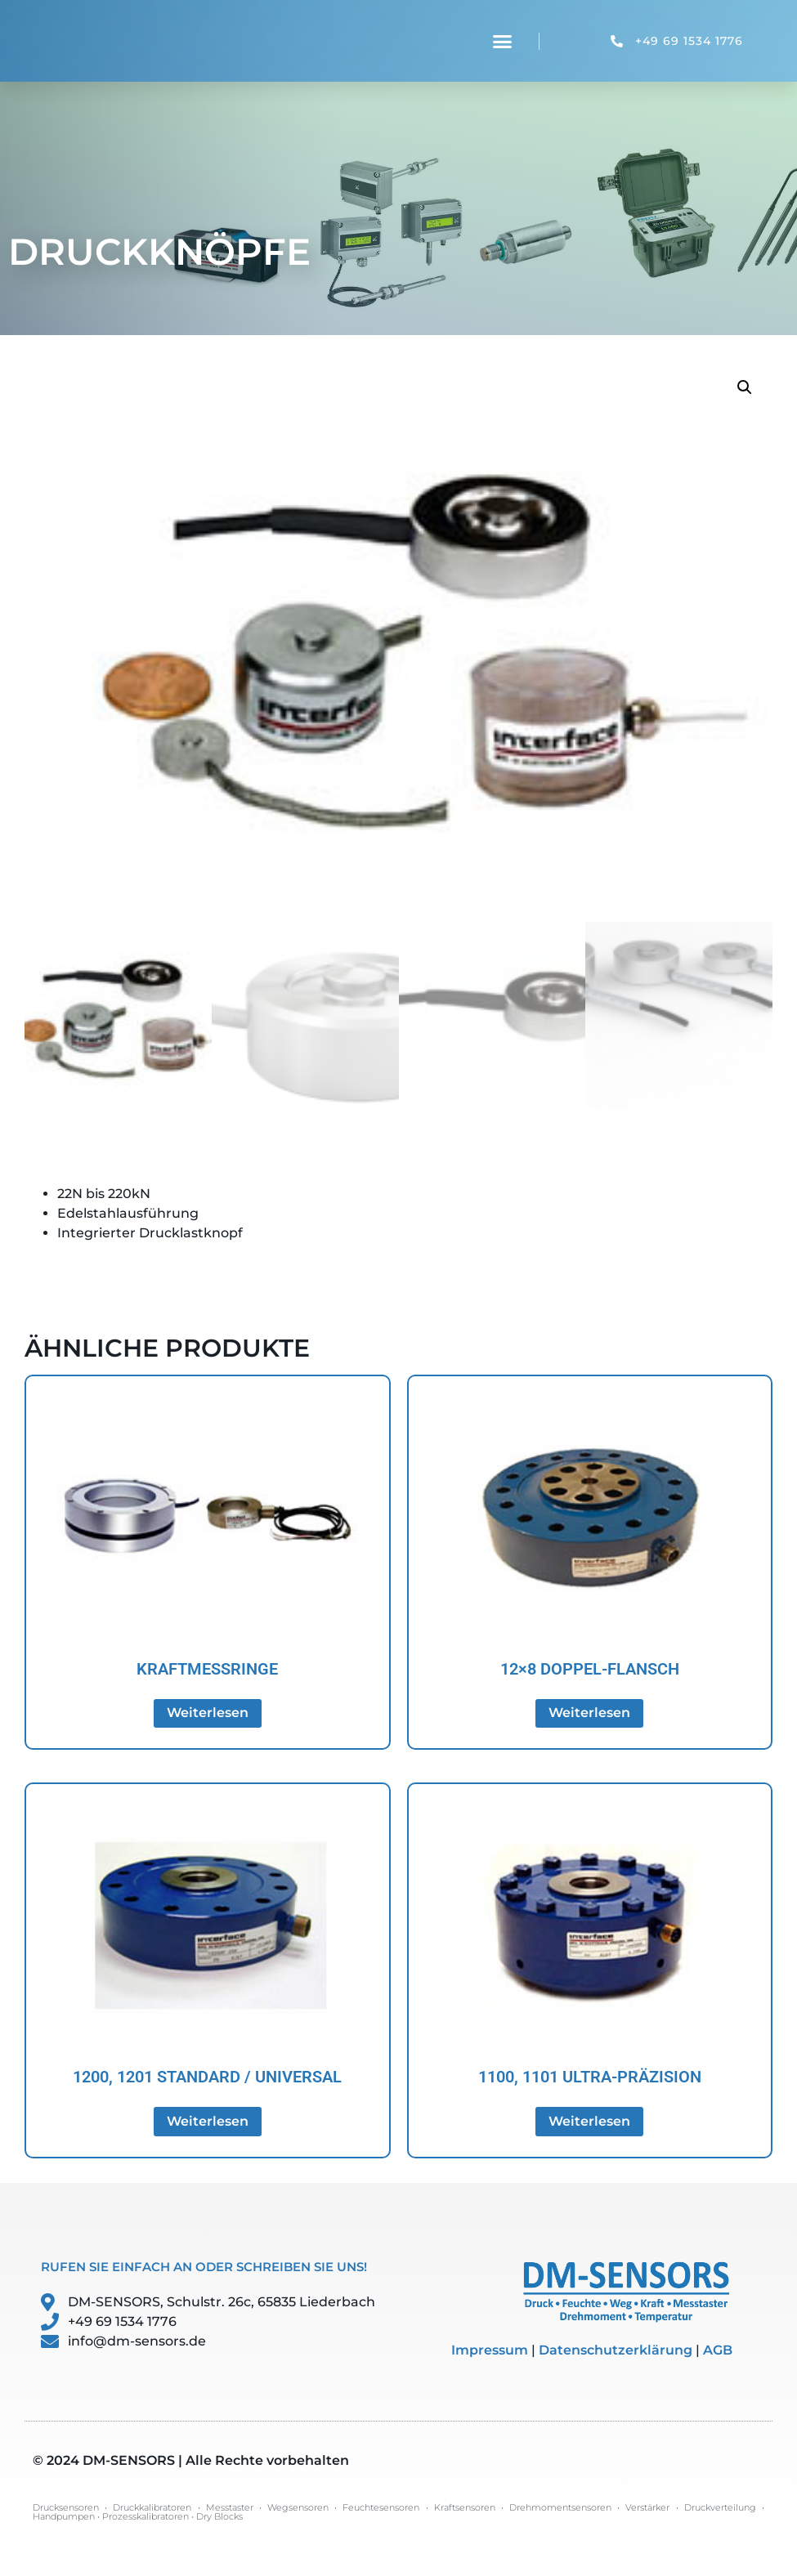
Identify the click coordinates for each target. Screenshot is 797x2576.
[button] (502, 40)
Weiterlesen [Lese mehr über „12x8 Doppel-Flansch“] (589, 1712)
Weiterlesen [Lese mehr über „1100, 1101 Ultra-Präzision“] (589, 2121)
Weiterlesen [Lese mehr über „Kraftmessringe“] (208, 1712)
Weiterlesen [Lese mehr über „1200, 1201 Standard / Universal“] (208, 2121)
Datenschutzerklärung (615, 2350)
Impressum (489, 2350)
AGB (717, 2350)
